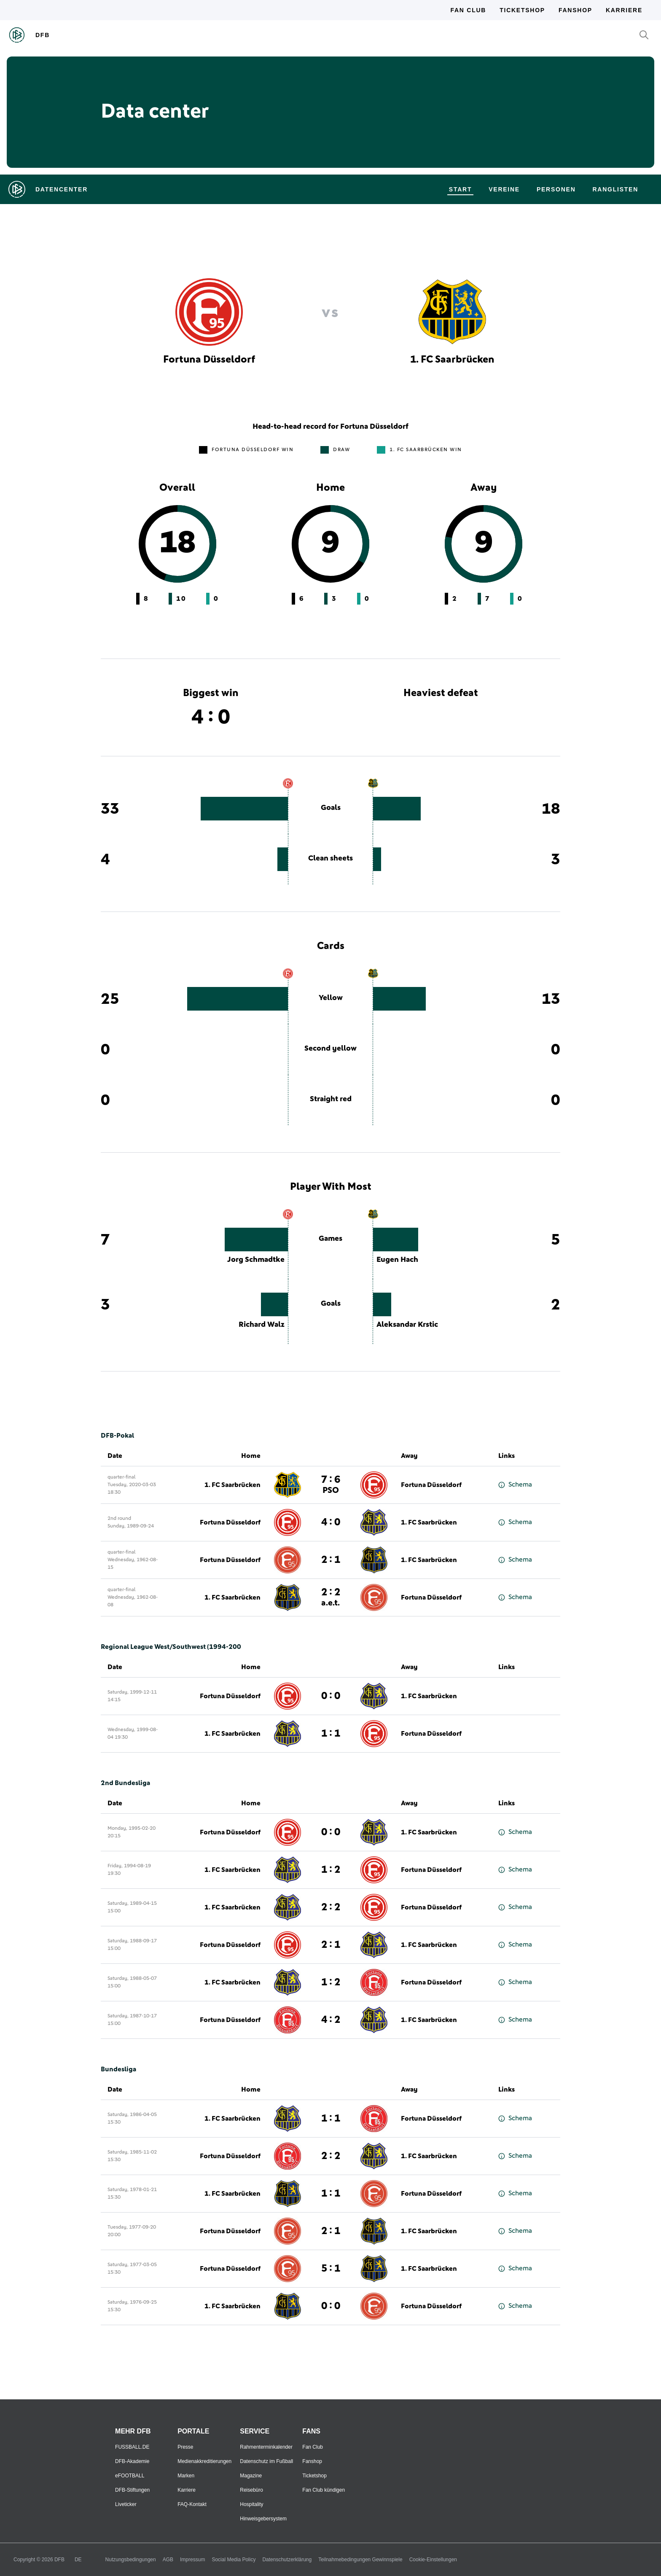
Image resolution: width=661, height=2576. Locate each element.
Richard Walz (262, 1324)
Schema (515, 1484)
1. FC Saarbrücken (232, 1485)
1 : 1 (330, 2119)
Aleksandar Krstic (407, 1324)
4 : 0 (330, 1522)
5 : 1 (330, 2269)
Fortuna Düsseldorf (431, 1485)
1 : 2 (330, 1870)
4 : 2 (330, 2020)
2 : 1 (330, 1560)
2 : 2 (330, 1597)
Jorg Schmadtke (256, 1260)
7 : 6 (330, 1485)
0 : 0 (330, 1832)
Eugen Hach (397, 1260)
